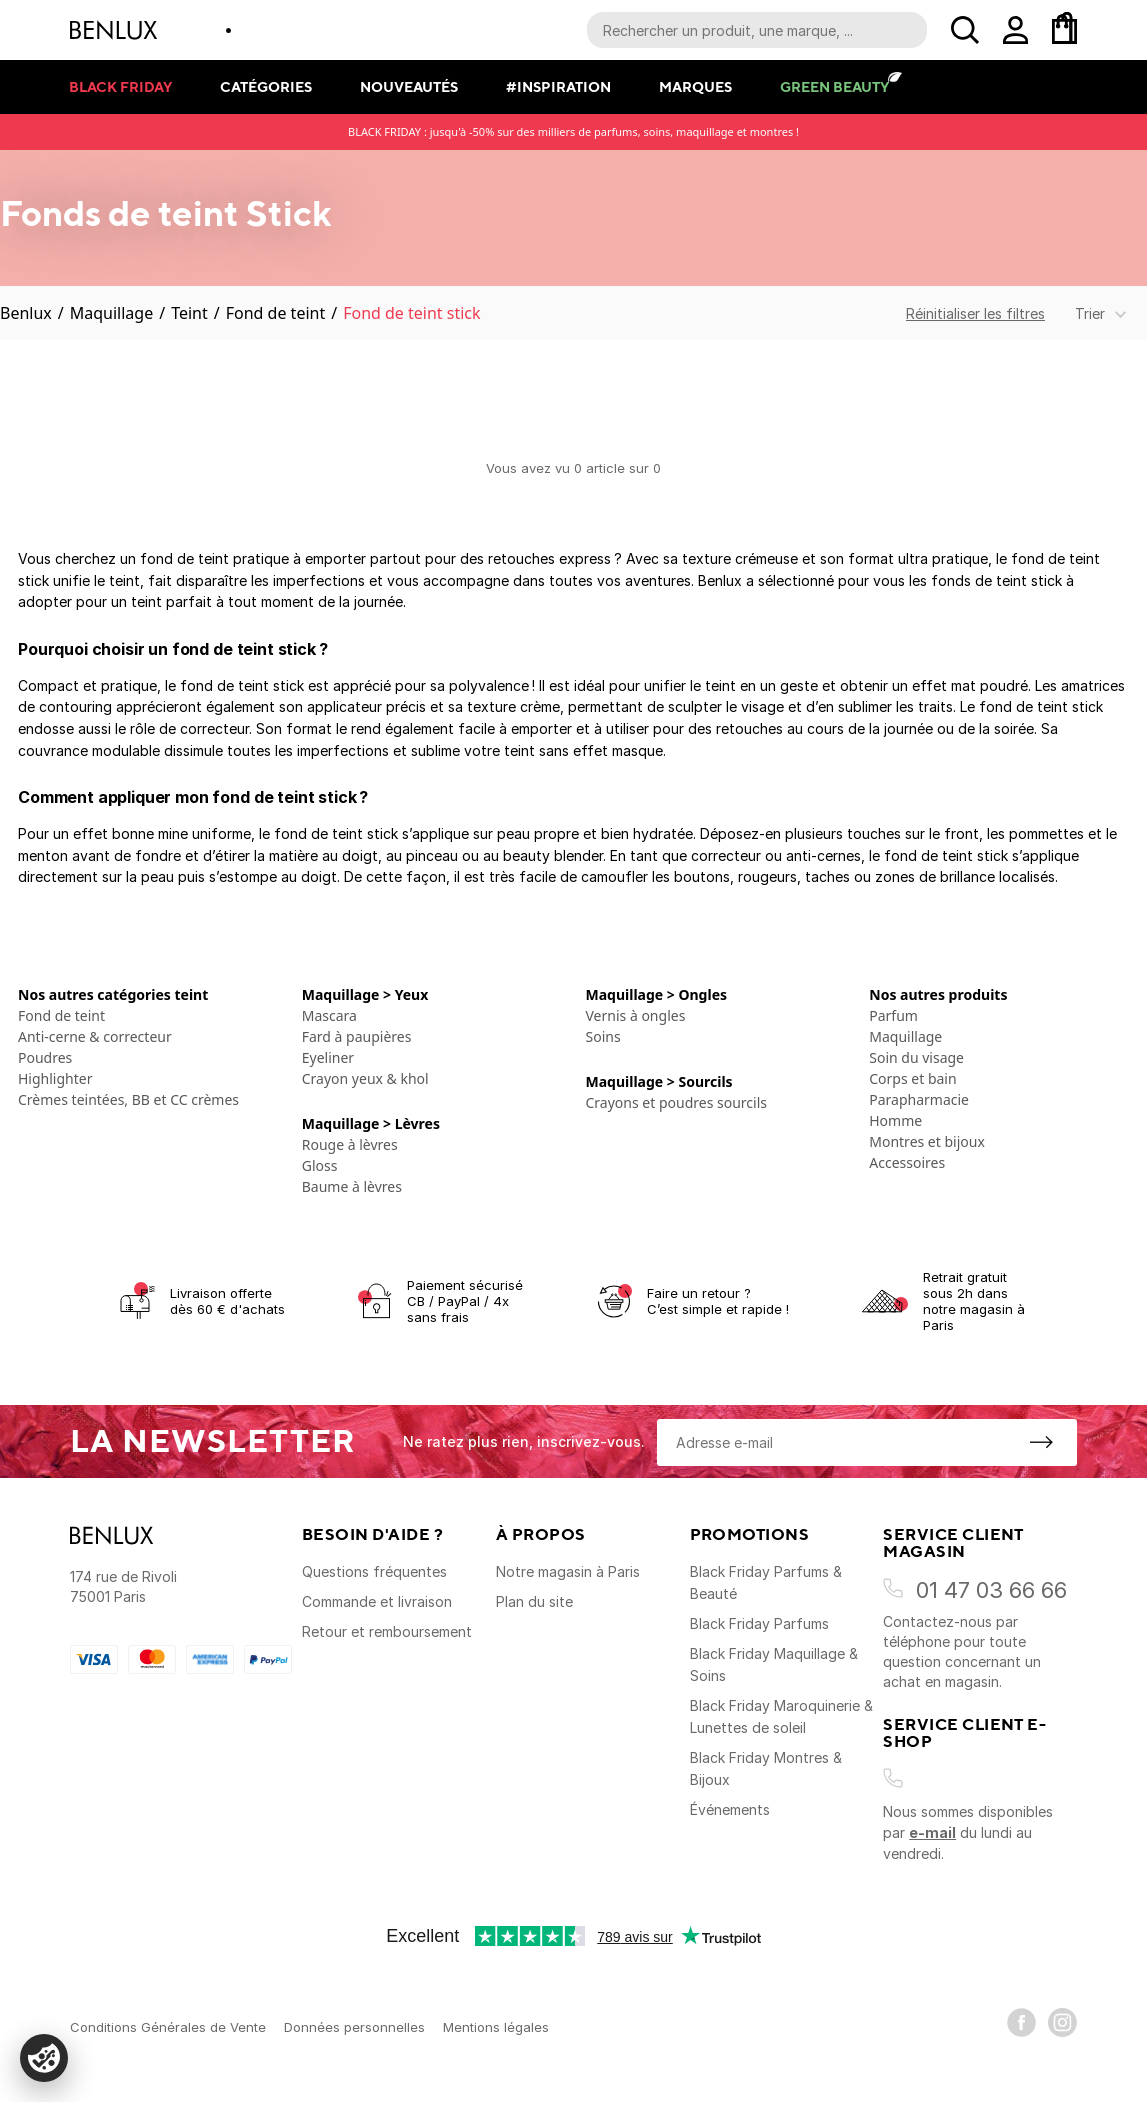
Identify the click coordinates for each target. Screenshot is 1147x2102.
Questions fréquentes (374, 1571)
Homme (895, 1120)
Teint (189, 313)
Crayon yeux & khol (365, 1078)
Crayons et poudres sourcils (676, 1102)
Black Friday (120, 86)
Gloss (320, 1165)
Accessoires (907, 1162)
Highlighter (55, 1078)
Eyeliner (328, 1057)
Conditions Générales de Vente (168, 2027)
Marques (695, 86)
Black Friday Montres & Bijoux (766, 1768)
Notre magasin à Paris (568, 1571)
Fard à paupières (357, 1036)
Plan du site (534, 1601)
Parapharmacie (919, 1099)
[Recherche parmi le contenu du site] (757, 30)
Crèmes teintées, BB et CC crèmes (128, 1099)
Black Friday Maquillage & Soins (774, 1664)
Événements (730, 1809)
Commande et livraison (377, 1601)
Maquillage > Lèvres (371, 1123)
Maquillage (111, 313)
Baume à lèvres (352, 1186)
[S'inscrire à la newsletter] (1041, 1442)
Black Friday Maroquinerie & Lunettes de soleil (781, 1716)
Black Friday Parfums (759, 1623)
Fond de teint (276, 313)
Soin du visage (916, 1057)
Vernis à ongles (636, 1015)
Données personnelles (354, 2027)
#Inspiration (558, 86)
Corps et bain (912, 1078)
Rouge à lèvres (350, 1144)
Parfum (893, 1015)
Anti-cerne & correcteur (95, 1036)
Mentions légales (496, 2027)
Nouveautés (409, 86)
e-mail (932, 1832)
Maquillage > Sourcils (659, 1081)
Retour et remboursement (387, 1631)
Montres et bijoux (927, 1141)
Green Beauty (834, 86)
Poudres (45, 1057)
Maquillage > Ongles (657, 994)
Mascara (329, 1015)
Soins (603, 1036)
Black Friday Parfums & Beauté (766, 1582)
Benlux (26, 313)
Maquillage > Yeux (365, 994)
